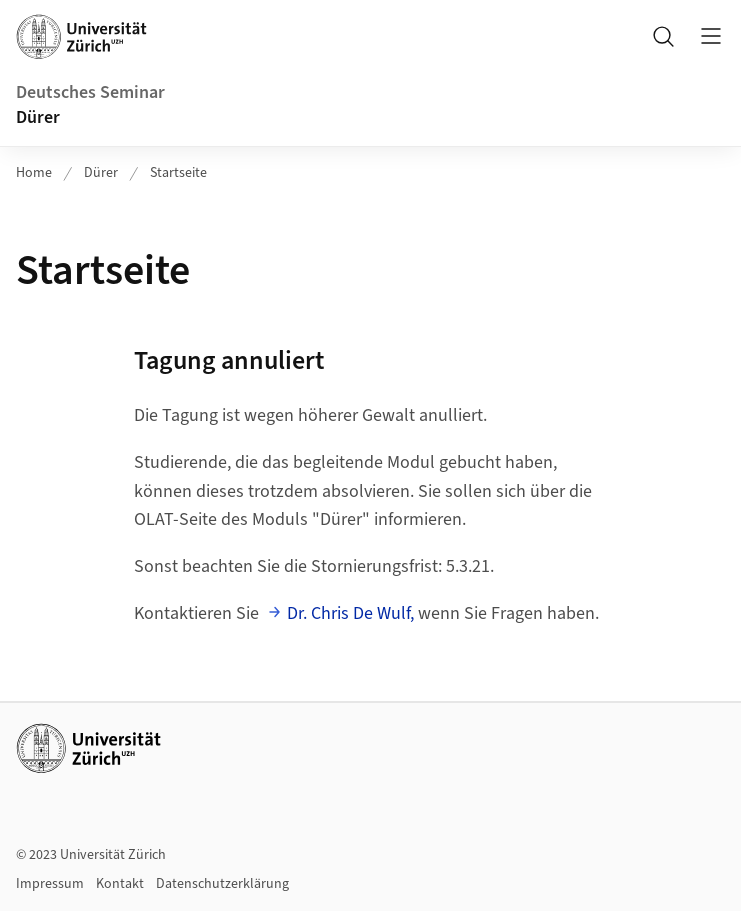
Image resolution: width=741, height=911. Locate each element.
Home (34, 173)
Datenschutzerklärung (222, 884)
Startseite (178, 173)
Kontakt (120, 884)
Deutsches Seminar (90, 92)
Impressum (50, 884)
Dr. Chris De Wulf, (350, 613)
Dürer (38, 117)
